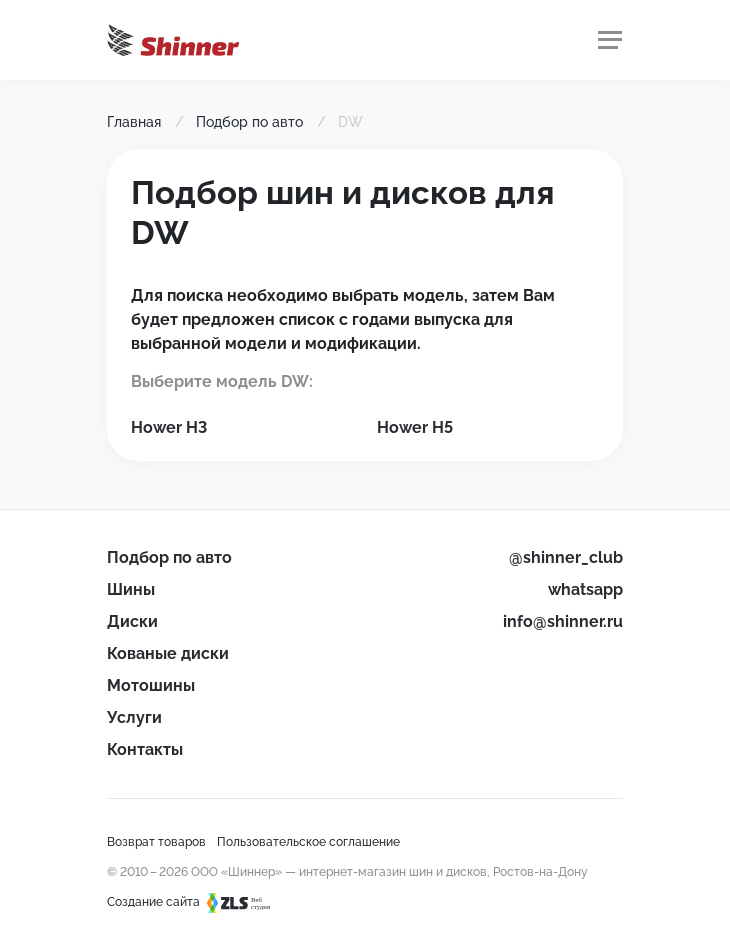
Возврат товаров (156, 842)
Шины (131, 589)
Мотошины (151, 685)
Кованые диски (168, 653)
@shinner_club (566, 557)
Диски (132, 621)
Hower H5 (415, 427)
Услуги (134, 717)
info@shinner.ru (563, 621)
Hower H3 (169, 427)
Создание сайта (198, 902)
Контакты (145, 749)
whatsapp (585, 589)
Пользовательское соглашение (308, 842)
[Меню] (610, 40)
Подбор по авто (169, 557)
